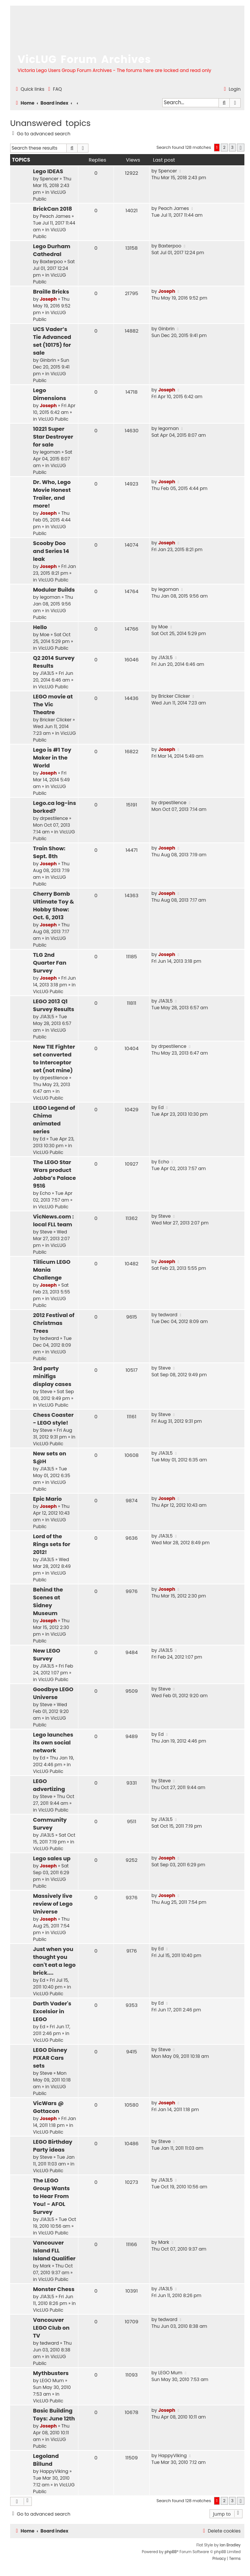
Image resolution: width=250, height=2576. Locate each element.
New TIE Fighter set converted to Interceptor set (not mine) (54, 1058)
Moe (44, 634)
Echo (45, 1193)
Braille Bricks (51, 291)
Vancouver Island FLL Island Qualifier (54, 2250)
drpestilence (54, 818)
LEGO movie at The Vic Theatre (53, 704)
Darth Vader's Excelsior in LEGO (52, 2011)
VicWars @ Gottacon (48, 2107)
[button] (240, 147)
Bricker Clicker (56, 719)
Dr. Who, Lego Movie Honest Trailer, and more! (52, 494)
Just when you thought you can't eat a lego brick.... (54, 1961)
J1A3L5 (47, 673)
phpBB (171, 2552)
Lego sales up (51, 1858)
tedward (49, 1338)
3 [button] (232, 147)
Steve (46, 1232)
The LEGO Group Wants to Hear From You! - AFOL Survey (51, 2196)
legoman (50, 452)
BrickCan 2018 (52, 209)
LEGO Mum (52, 2380)
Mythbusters (51, 2373)
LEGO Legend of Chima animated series (54, 1119)
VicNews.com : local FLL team (53, 1220)
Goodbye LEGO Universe (53, 1693)
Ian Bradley (230, 2545)
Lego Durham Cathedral (51, 250)
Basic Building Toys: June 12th (54, 2414)
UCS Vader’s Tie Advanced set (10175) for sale (52, 341)
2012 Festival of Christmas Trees (54, 1323)
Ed (42, 1139)
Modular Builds (54, 589)
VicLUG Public (53, 419)
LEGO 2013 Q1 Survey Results (53, 1005)
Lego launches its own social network (53, 1742)
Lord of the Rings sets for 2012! (51, 1544)
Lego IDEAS (48, 171)
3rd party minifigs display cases (52, 1376)
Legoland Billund (46, 2460)
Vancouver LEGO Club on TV (51, 2327)
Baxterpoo (51, 261)
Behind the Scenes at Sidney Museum (48, 1601)
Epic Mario (47, 1499)
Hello (40, 627)
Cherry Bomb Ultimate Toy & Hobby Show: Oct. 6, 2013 (53, 905)
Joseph (48, 299)
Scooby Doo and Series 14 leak (51, 551)
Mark (45, 2266)
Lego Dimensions (49, 394)
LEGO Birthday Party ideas (52, 2145)
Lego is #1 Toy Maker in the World (52, 757)
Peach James (55, 216)
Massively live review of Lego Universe (53, 1903)
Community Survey (50, 1823)
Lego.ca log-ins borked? (54, 807)
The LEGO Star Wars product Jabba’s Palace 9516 (54, 1174)
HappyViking (54, 2471)
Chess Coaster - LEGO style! (53, 1419)
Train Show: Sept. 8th (49, 852)
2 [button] (224, 147)
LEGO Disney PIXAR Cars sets (50, 2057)
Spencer (49, 178)
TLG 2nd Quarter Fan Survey (49, 962)
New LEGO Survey (46, 1654)
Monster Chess (54, 2289)
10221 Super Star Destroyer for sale (53, 436)
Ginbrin (48, 360)
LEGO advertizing (49, 1785)
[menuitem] (54, 89)
